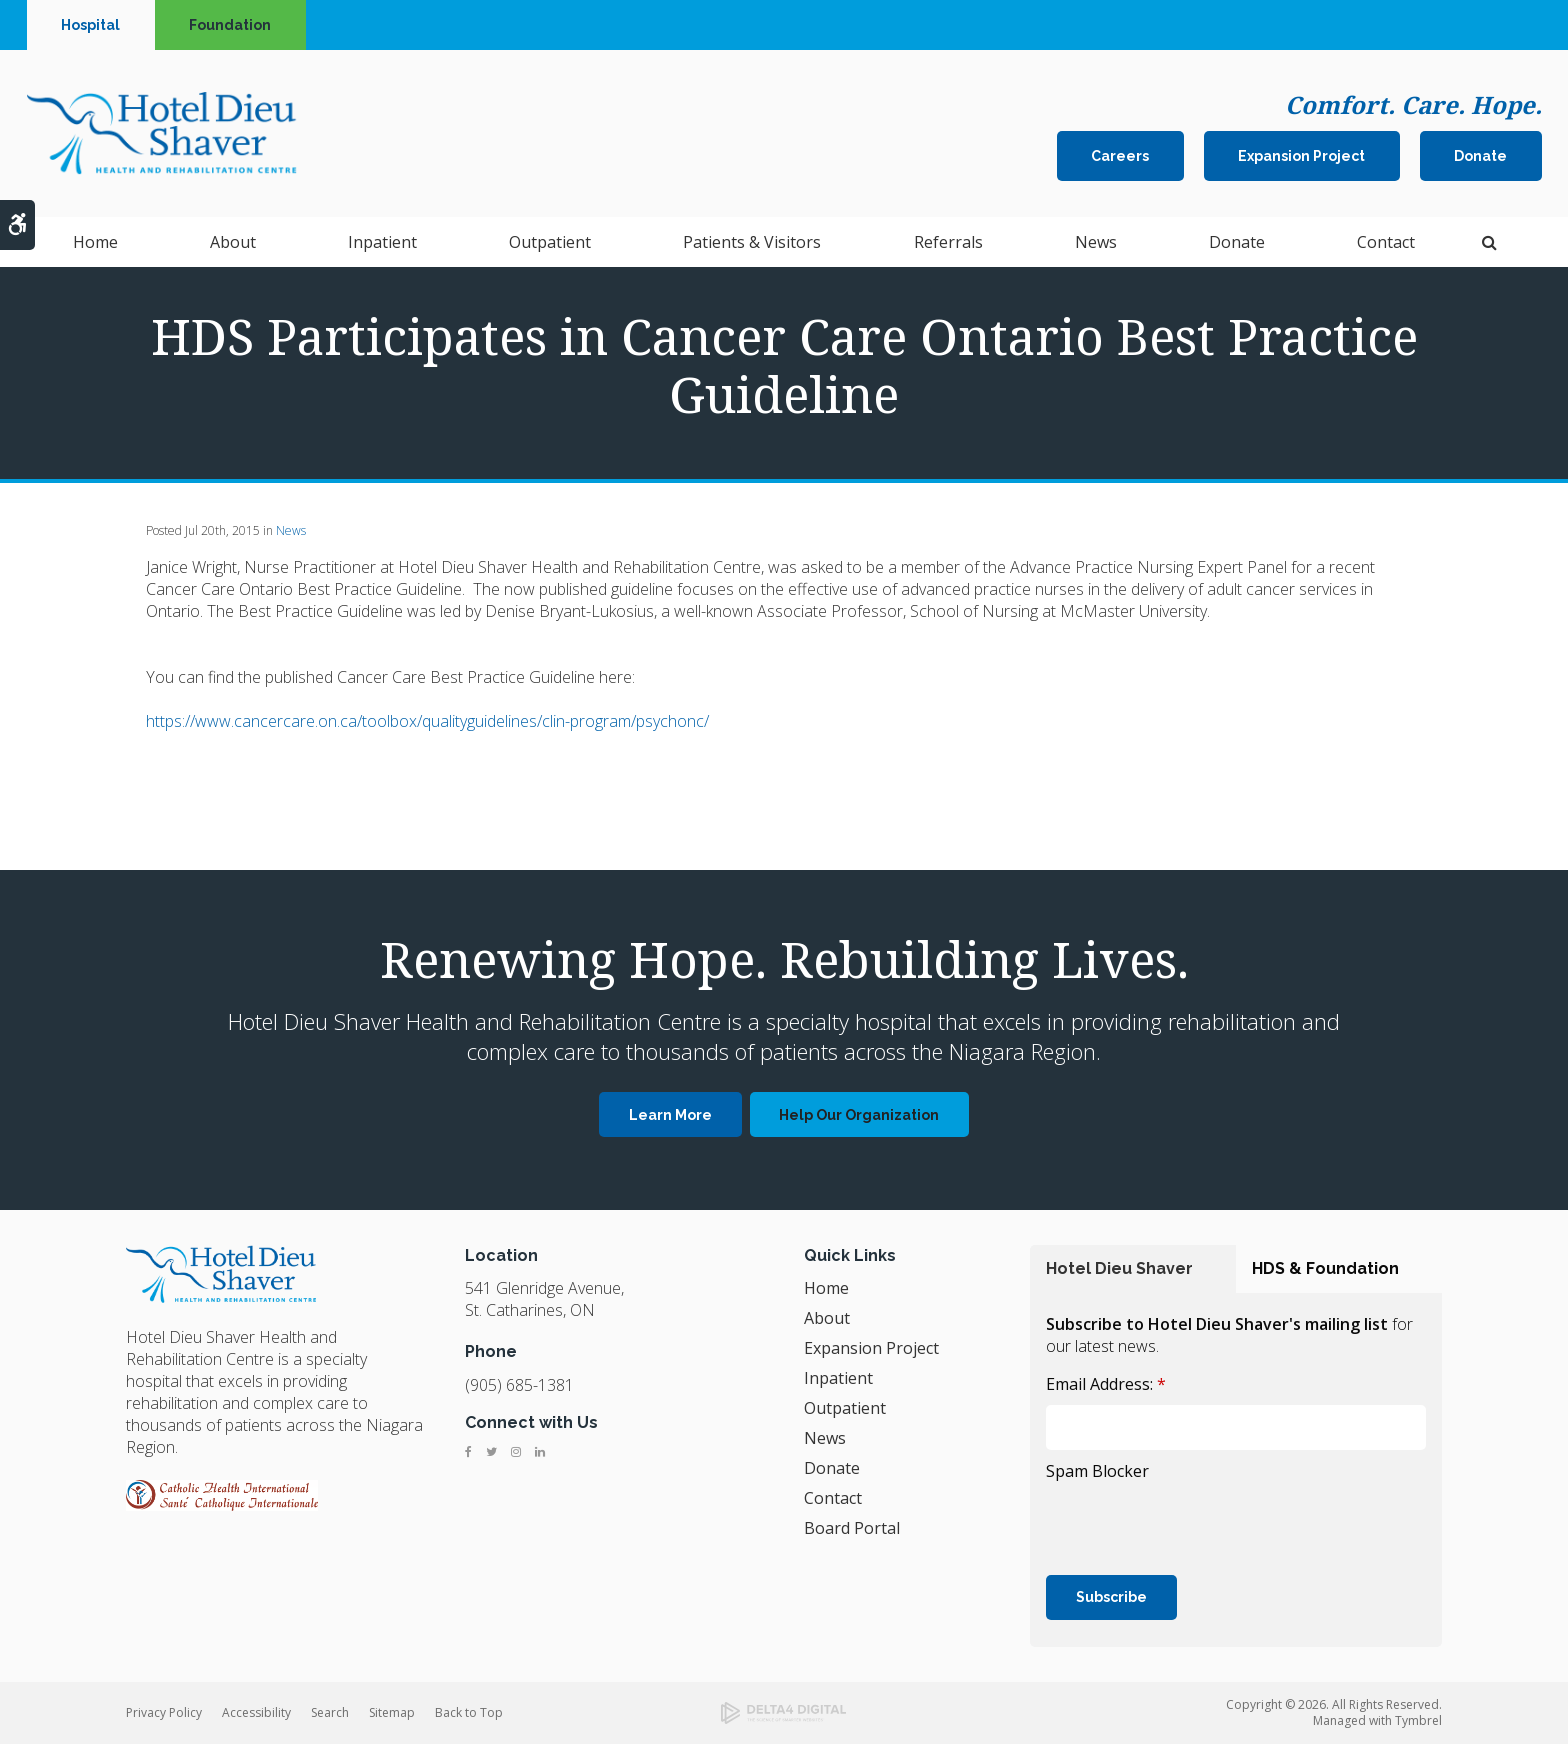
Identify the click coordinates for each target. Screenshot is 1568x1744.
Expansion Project (1301, 156)
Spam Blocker (1097, 1471)
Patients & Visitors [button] (752, 242)
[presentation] (1198, 1526)
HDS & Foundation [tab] (1325, 1268)
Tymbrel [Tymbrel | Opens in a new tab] (1418, 1720)
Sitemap (392, 1712)
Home (95, 242)
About (827, 1318)
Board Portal (852, 1528)
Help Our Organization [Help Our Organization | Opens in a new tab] (859, 1115)
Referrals (948, 242)
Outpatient (845, 1408)
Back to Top (469, 1712)
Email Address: (1106, 1384)
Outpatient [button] (550, 242)
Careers (1120, 156)
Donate (1480, 156)
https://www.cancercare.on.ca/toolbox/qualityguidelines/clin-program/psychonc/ (427, 721)
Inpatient (838, 1378)
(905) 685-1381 (519, 1385)
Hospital (90, 25)
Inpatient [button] (382, 242)
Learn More (670, 1115)
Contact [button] (1386, 242)
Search (330, 1712)
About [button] (233, 242)
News (1096, 242)
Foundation (230, 25)
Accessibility (256, 1712)
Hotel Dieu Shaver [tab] (1119, 1268)
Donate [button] (1237, 242)
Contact (833, 1498)
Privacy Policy (164, 1712)
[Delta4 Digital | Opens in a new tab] (784, 1713)
